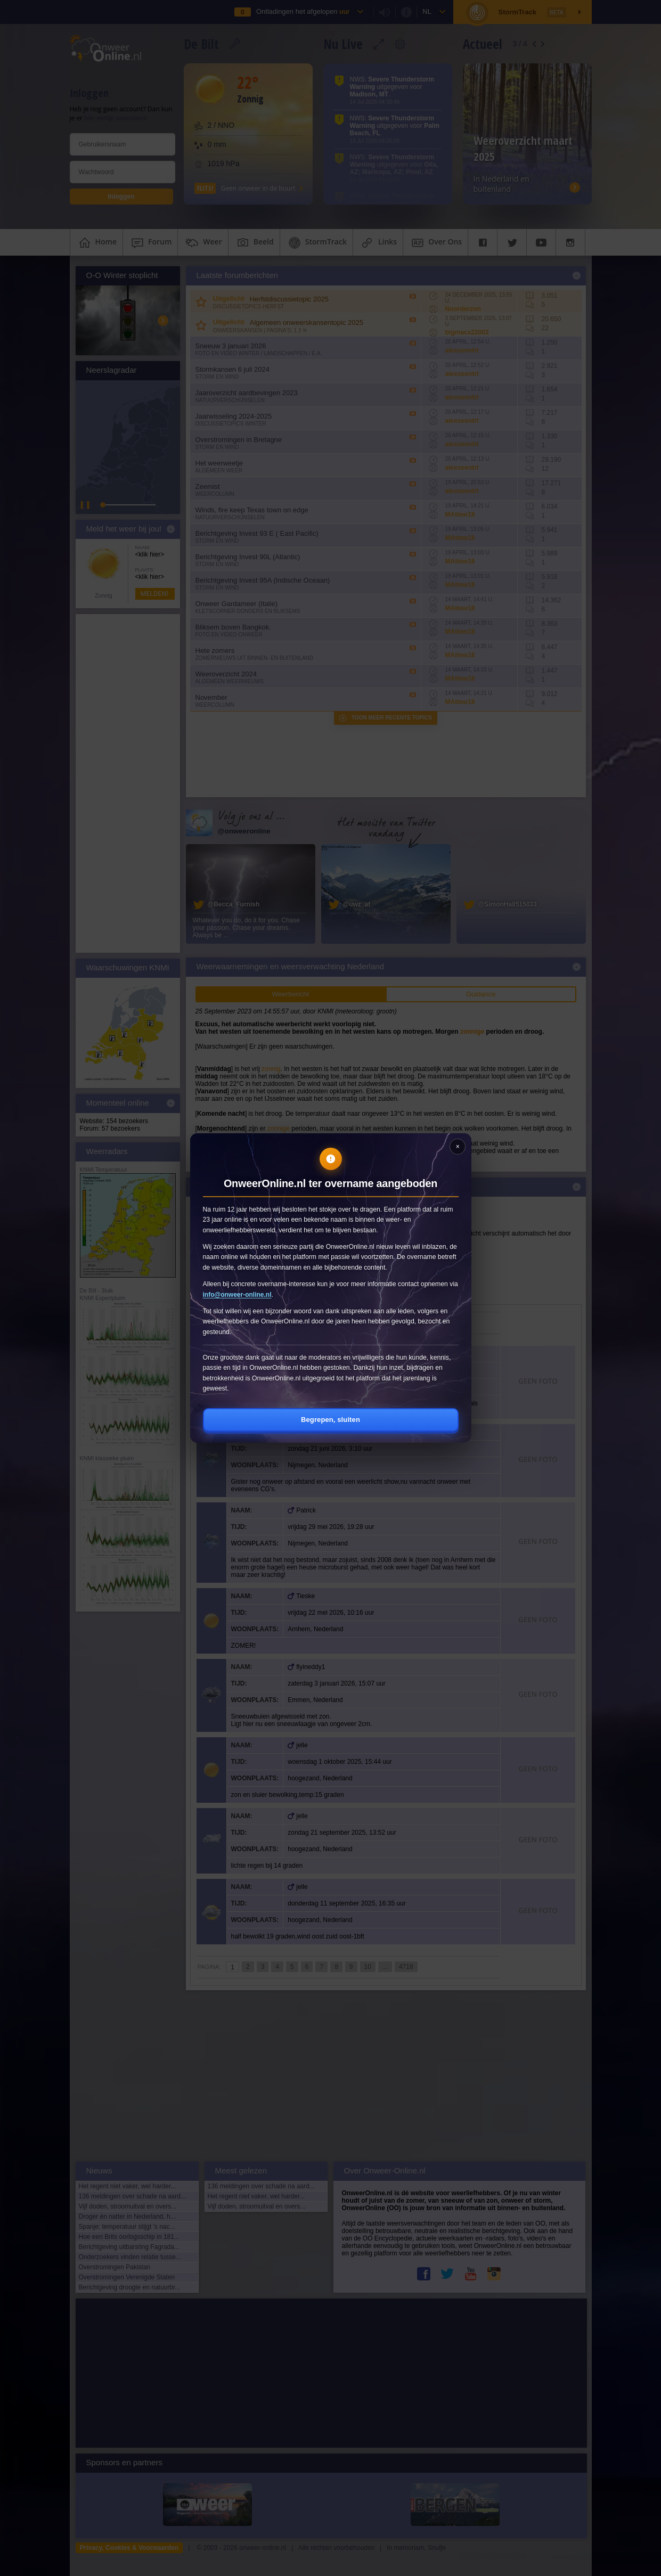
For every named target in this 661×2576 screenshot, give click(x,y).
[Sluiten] (458, 1147)
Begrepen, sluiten (330, 1420)
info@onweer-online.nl (237, 1294)
